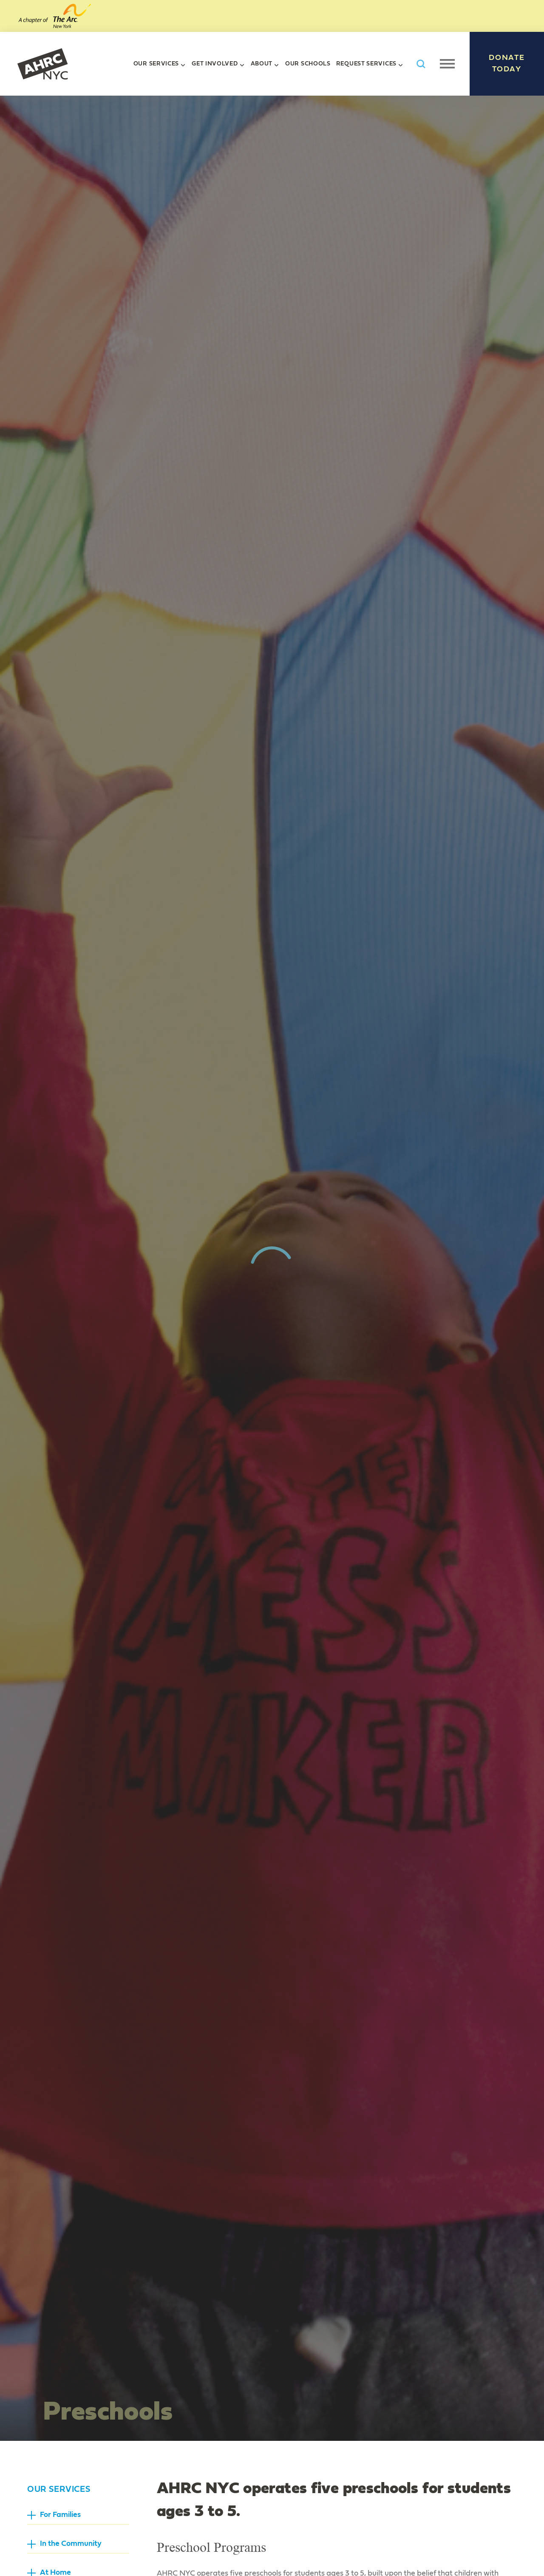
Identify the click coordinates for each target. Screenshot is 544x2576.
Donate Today (507, 63)
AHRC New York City (42, 64)
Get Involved (215, 64)
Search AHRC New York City (420, 64)
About (262, 64)
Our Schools (308, 64)
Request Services (366, 64)
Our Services (156, 64)
